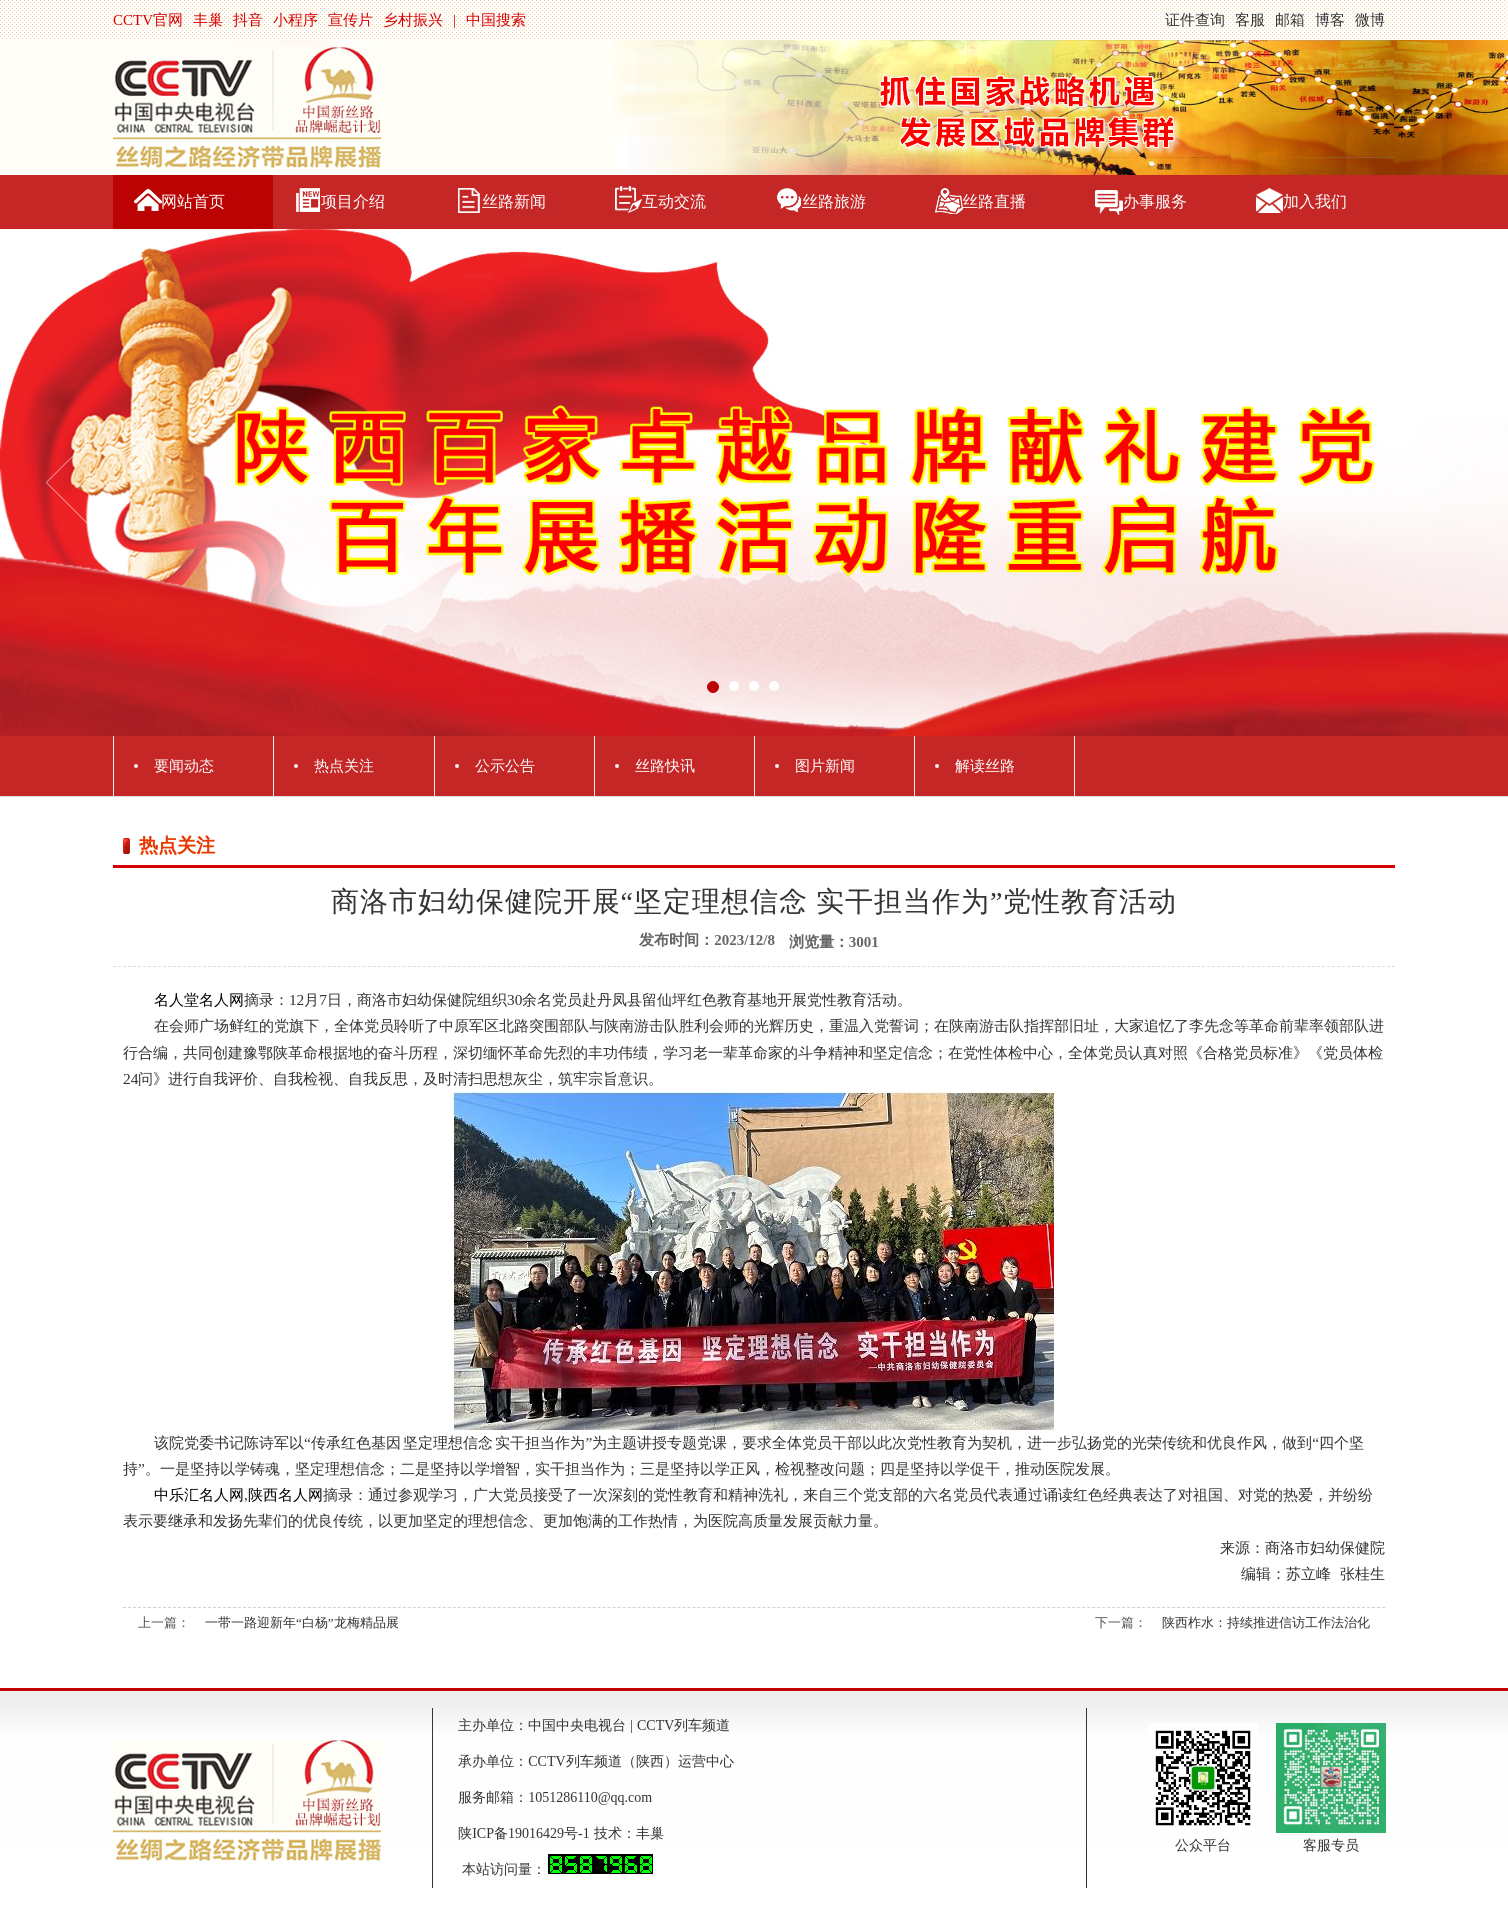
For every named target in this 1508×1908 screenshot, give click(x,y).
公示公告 (505, 766)
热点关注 (344, 766)
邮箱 (1290, 20)
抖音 (248, 20)
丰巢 (208, 20)
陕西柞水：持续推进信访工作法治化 (1266, 1622)
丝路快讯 (665, 766)
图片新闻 (825, 766)
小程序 (295, 20)
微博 (1370, 20)
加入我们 (1315, 201)
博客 (1330, 20)
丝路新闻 (514, 201)
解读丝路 (985, 766)
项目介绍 (353, 201)
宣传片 (350, 20)
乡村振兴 (413, 20)
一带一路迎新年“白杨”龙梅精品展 (302, 1622)
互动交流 (674, 201)
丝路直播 (994, 201)
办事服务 (1155, 201)
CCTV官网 (148, 20)
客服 (1250, 20)
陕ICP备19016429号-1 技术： (546, 1833)
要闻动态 (184, 766)
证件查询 (1195, 20)
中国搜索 (496, 20)
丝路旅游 (834, 201)
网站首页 (193, 201)
